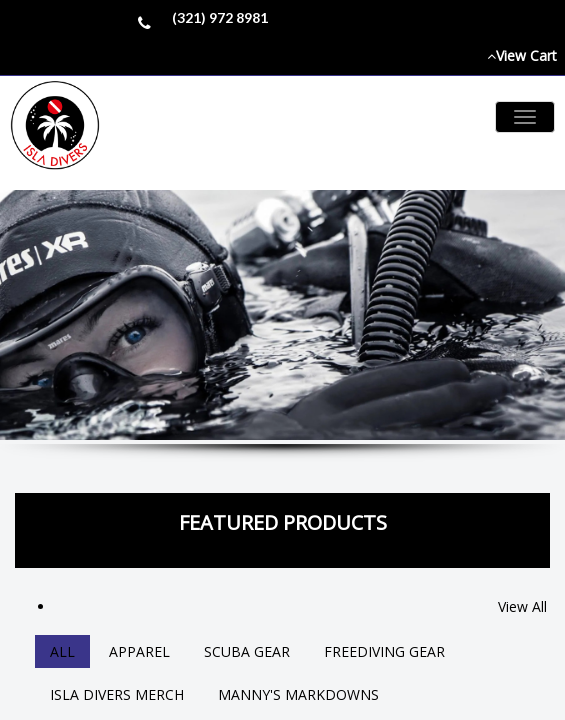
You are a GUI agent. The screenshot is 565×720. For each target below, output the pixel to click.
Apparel (139, 651)
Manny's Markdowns (298, 694)
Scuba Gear (247, 651)
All (62, 651)
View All (522, 606)
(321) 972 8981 (220, 17)
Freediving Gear (384, 651)
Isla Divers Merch (117, 694)
